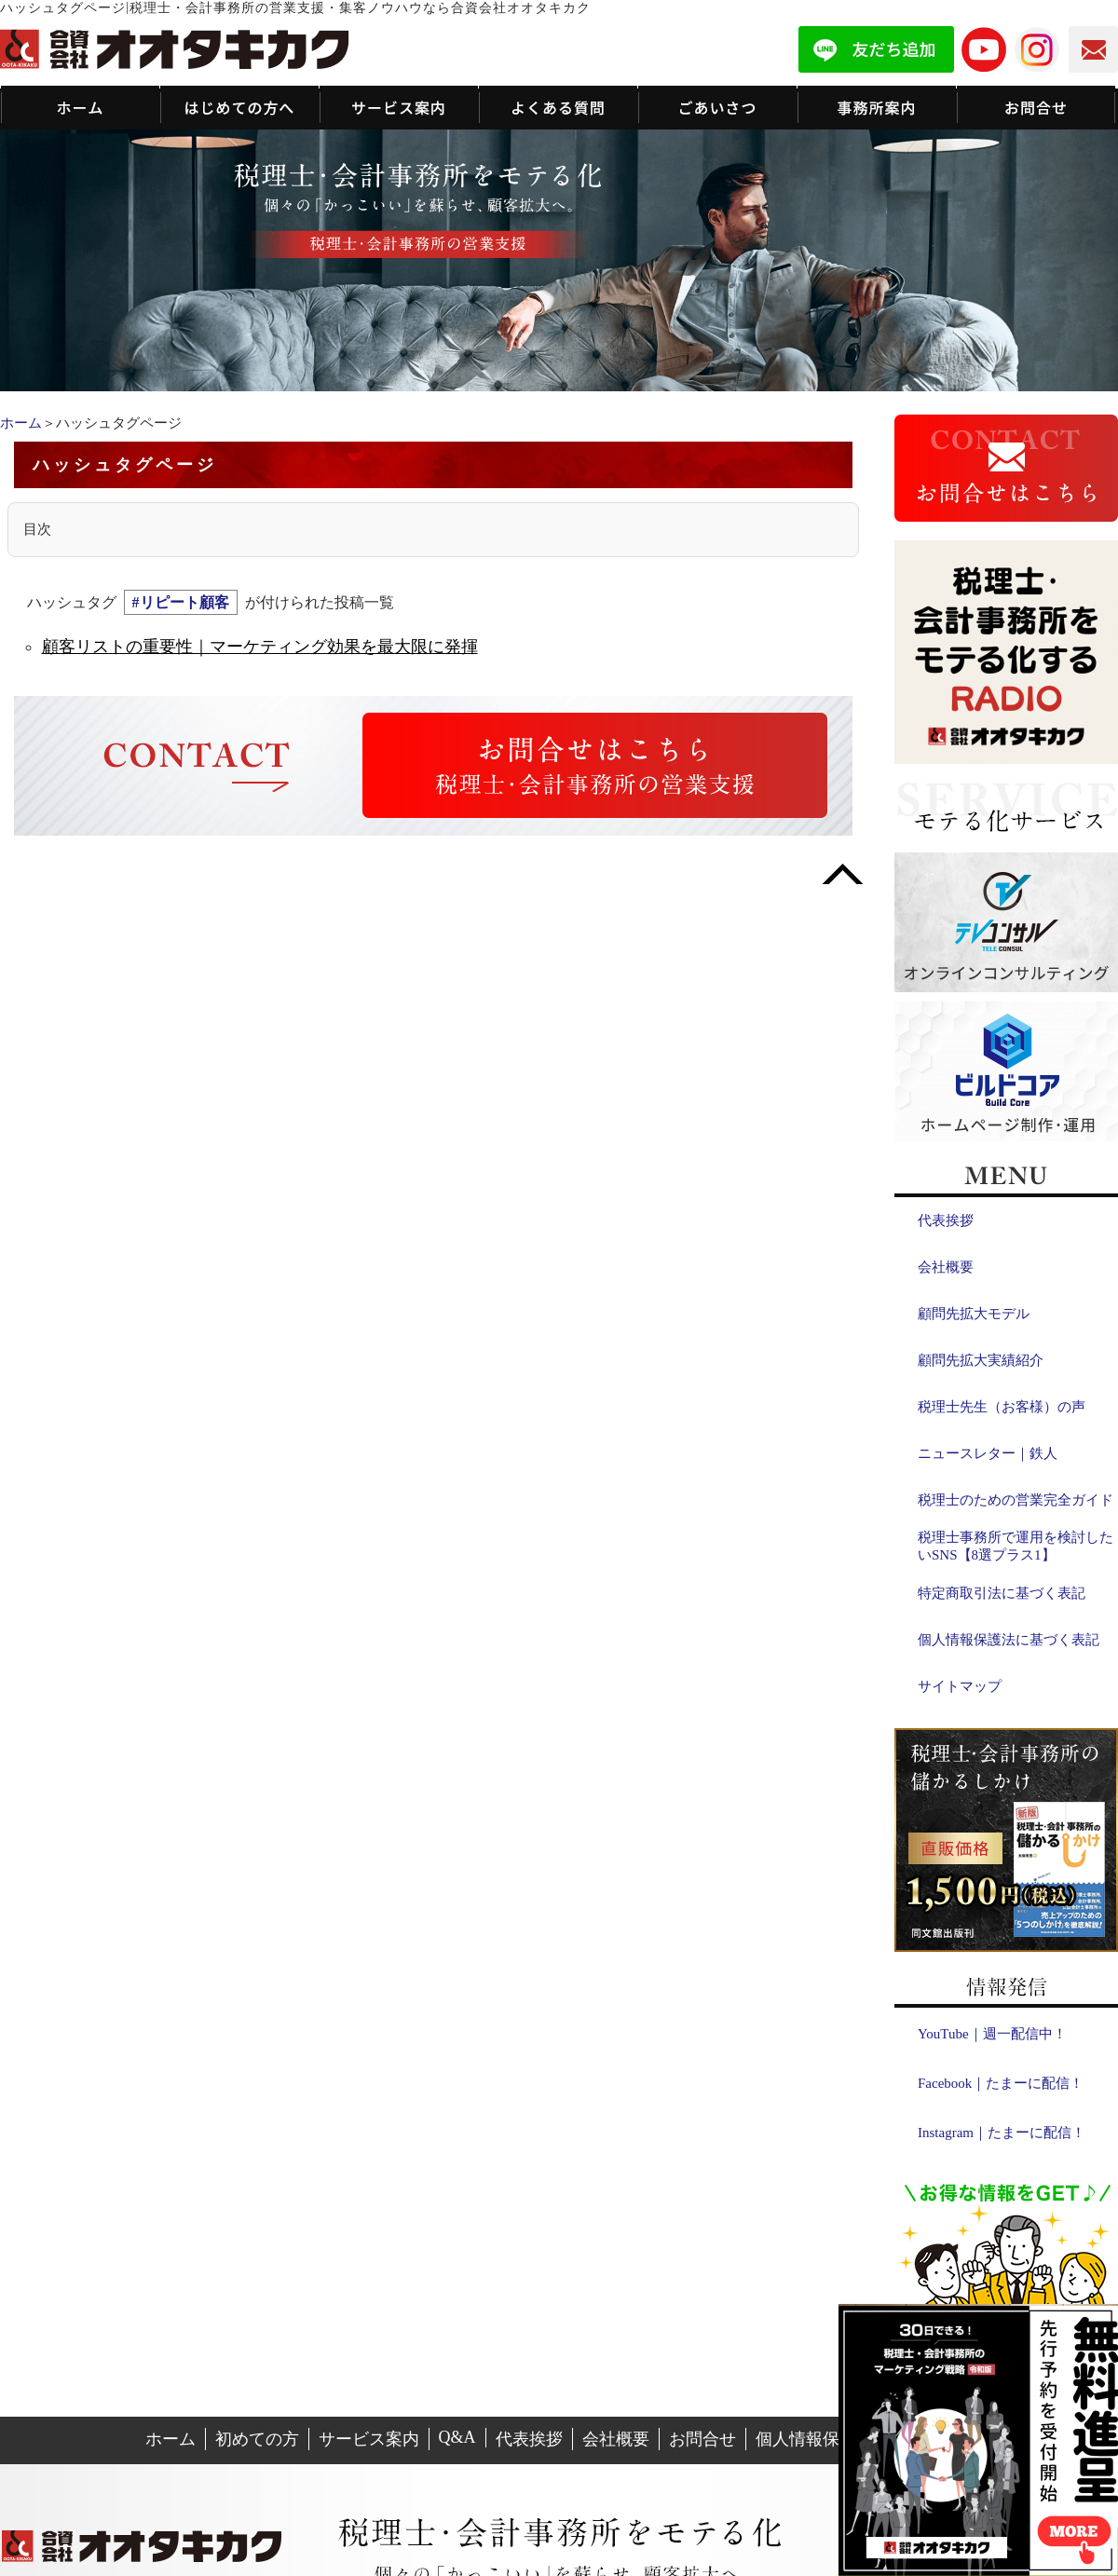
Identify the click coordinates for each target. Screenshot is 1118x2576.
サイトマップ (960, 1686)
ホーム (21, 423)
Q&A (457, 2437)
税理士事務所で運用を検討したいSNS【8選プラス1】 (1015, 1546)
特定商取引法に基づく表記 (1001, 1593)
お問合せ (702, 2439)
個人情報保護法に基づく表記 (1008, 1639)
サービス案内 (369, 2439)
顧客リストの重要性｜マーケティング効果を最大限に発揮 (260, 646)
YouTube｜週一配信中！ (992, 2033)
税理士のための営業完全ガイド (1015, 1499)
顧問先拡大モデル (973, 1313)
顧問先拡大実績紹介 (980, 1360)
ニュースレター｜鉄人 (987, 1453)
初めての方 (257, 2439)
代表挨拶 (946, 1220)
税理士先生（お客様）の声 (1001, 1406)
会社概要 (946, 1267)
